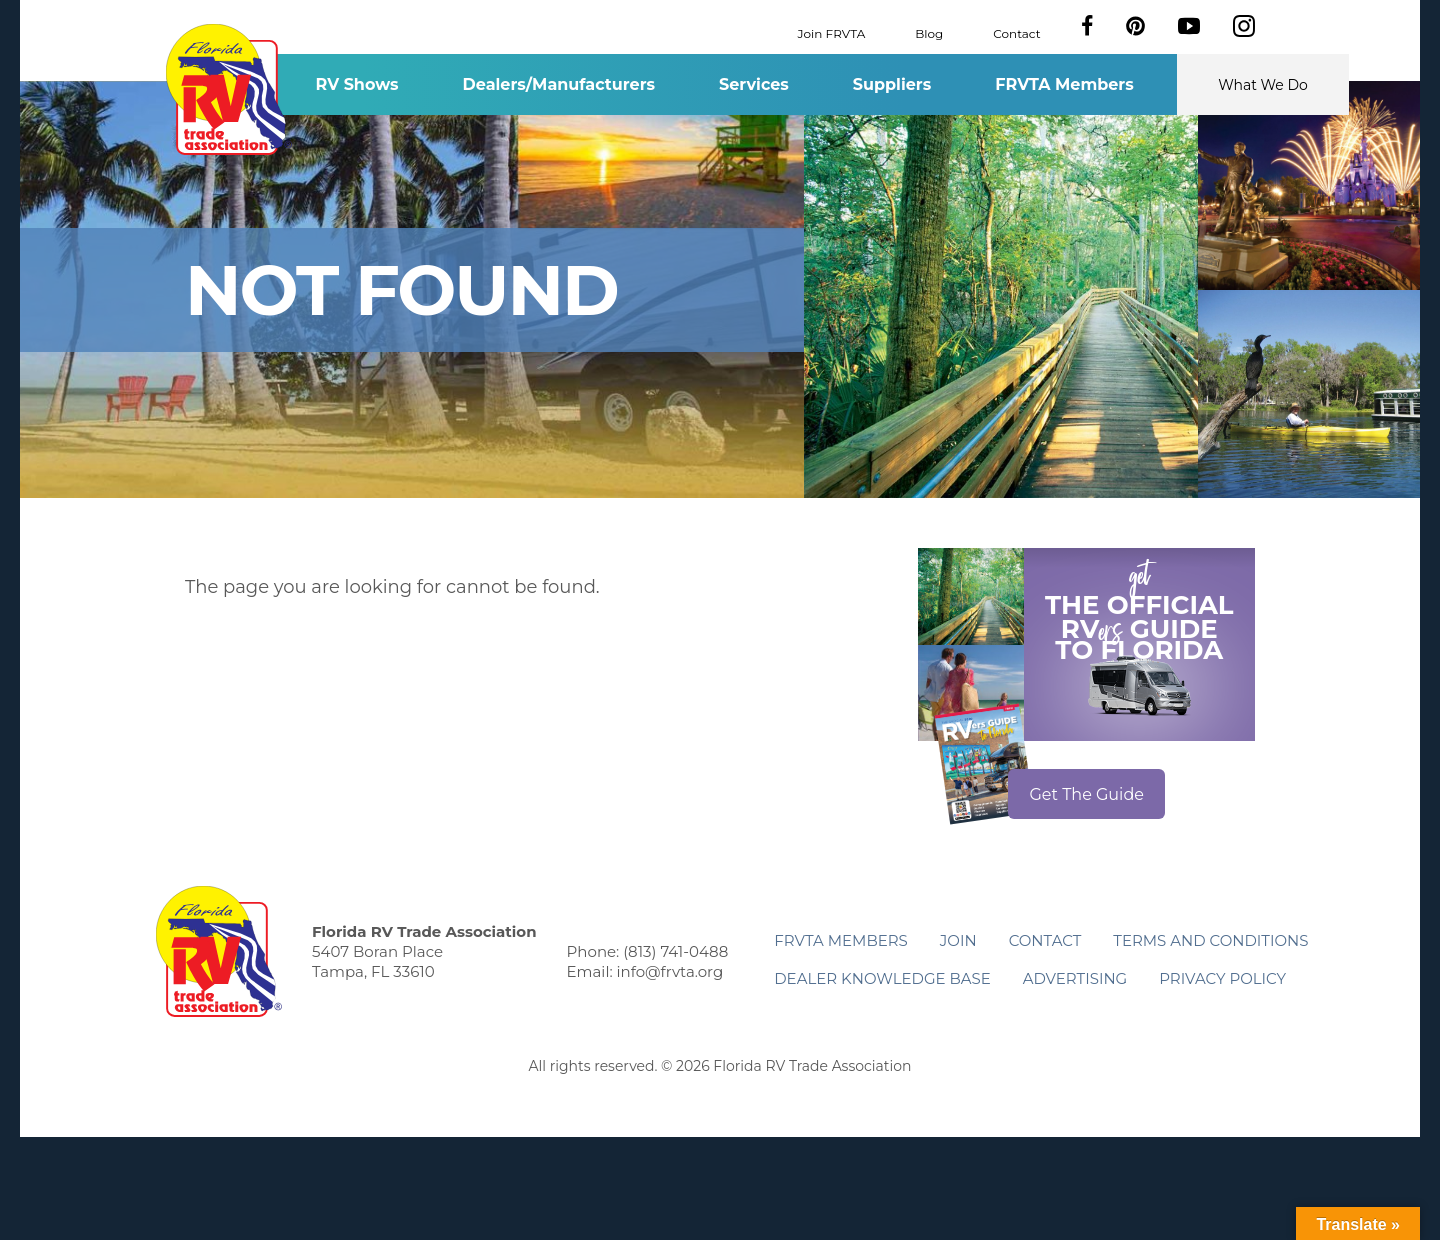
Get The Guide (1086, 794)
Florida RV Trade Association (228, 89)
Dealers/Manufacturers (559, 84)
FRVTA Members (1064, 84)
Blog (929, 32)
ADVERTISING (1075, 978)
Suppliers (892, 84)
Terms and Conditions (1210, 940)
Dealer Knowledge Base (882, 978)
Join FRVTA (832, 32)
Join (958, 940)
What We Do (1263, 85)
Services (754, 84)
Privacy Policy (1222, 978)
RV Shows (356, 84)
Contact (1016, 32)
